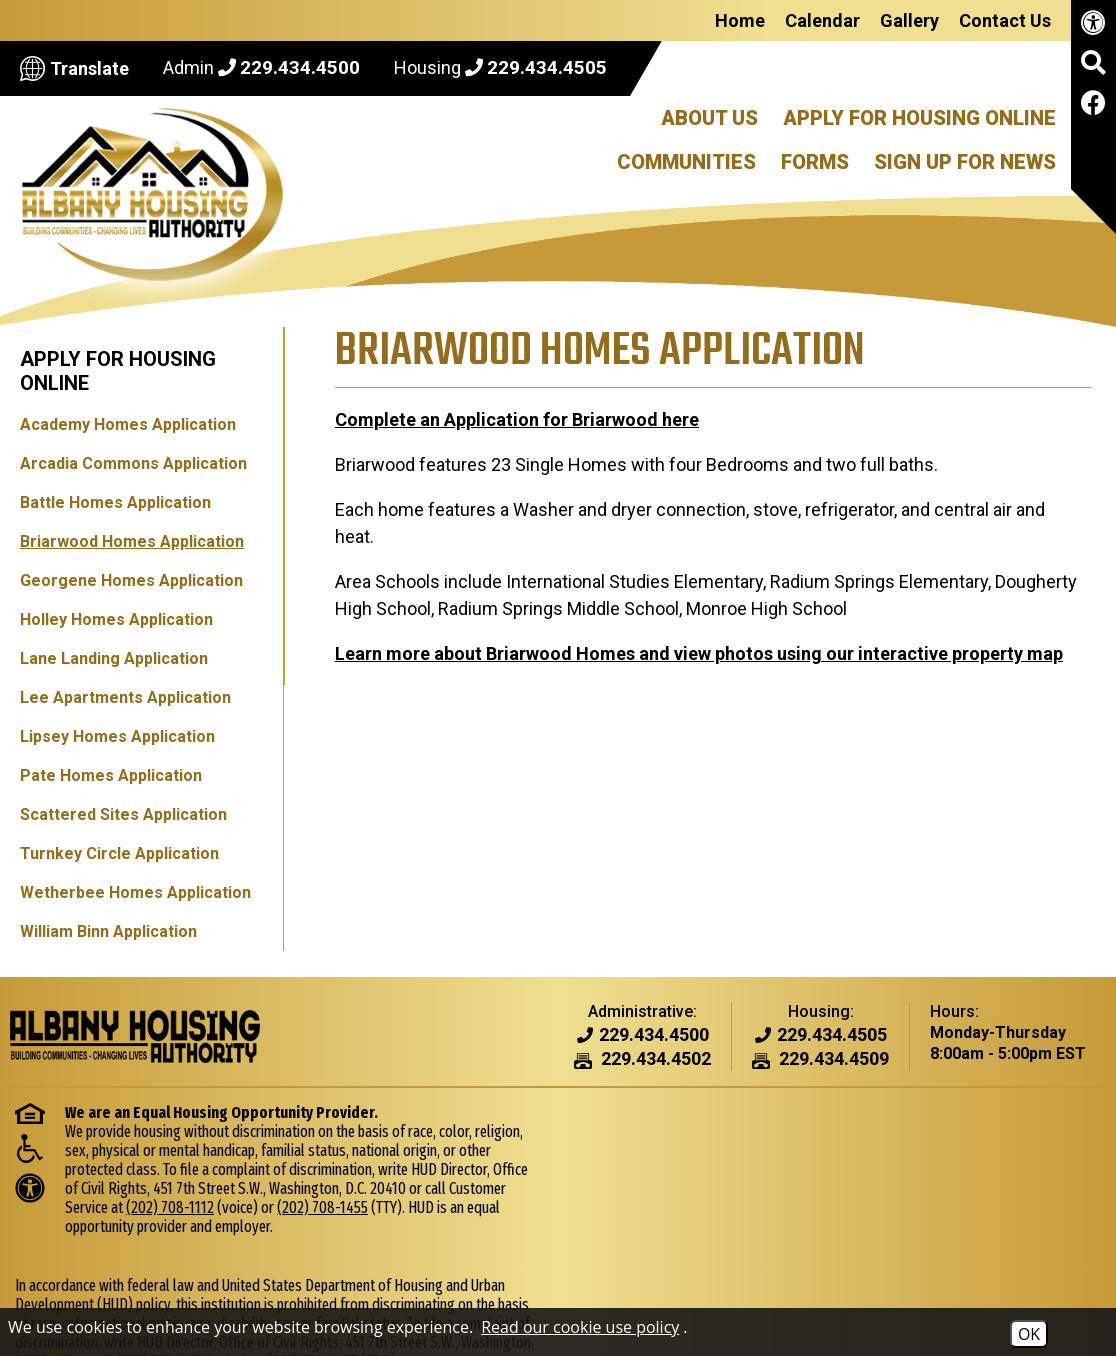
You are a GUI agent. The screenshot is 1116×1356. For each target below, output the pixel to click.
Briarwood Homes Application (132, 541)
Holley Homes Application (116, 619)
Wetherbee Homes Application (135, 892)
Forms (815, 162)
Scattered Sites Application (123, 814)
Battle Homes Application (115, 502)
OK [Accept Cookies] (1029, 1334)
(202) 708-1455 (322, 1207)
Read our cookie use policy (580, 1327)
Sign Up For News (965, 162)
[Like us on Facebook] (1093, 106)
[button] (1093, 70)
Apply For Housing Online (919, 118)
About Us (709, 118)
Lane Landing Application (114, 658)
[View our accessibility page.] (1093, 26)
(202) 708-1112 (170, 1207)
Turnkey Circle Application (119, 853)
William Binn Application (108, 931)
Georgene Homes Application (131, 580)
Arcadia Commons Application (133, 463)
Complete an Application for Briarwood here (516, 419)
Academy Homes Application (128, 424)
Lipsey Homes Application (117, 736)
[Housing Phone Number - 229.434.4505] (832, 1035)
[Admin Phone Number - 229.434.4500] (654, 1035)
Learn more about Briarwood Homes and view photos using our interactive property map (698, 626)
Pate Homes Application (111, 775)
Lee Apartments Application (125, 697)
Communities (686, 162)
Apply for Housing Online (118, 371)
